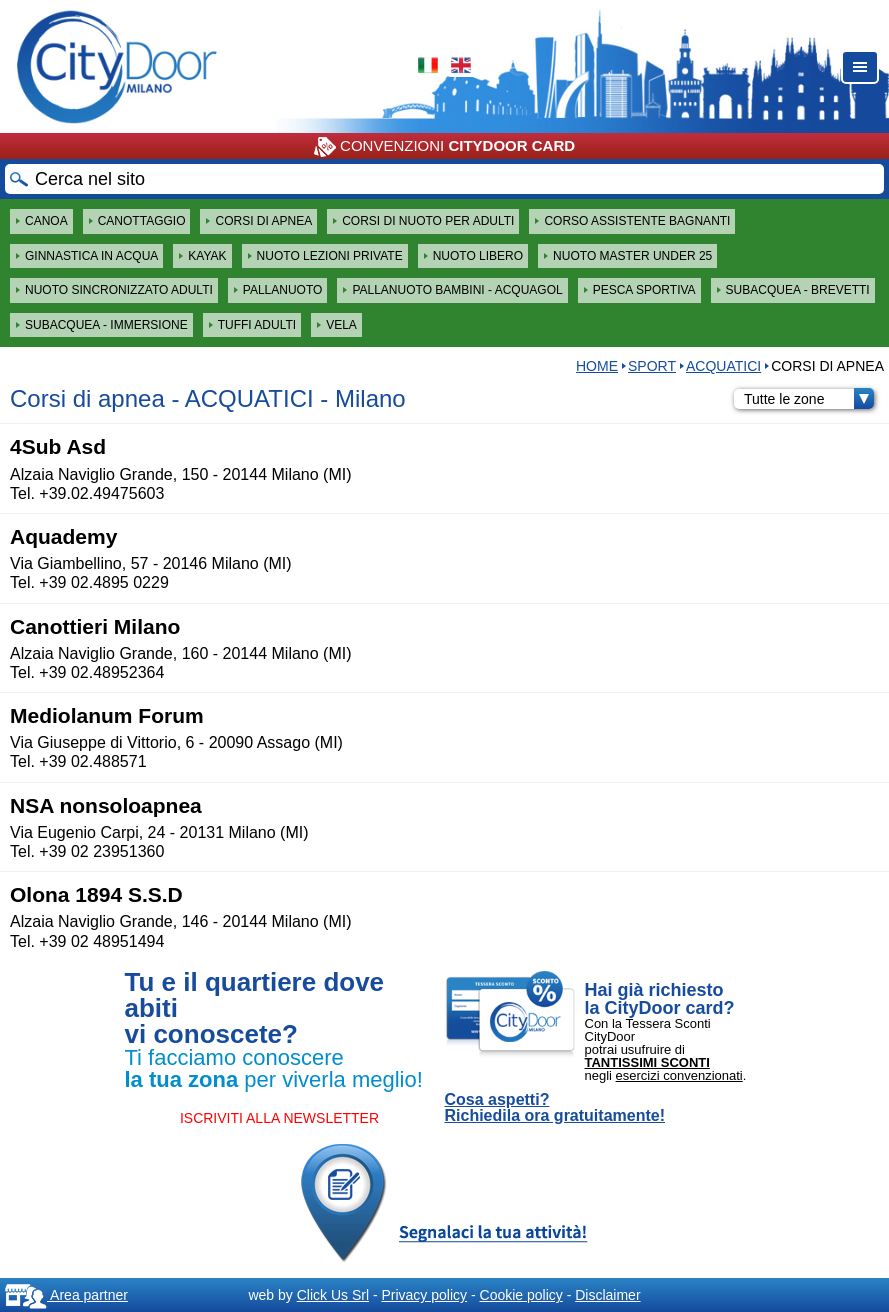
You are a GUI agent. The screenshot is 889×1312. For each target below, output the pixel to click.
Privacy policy (424, 1295)
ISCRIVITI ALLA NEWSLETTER (279, 1118)
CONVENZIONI (444, 147)
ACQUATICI (723, 366)
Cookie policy (521, 1295)
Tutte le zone (809, 399)
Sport (652, 366)
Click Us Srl (333, 1295)
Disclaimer (607, 1295)
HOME (597, 366)
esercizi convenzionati (679, 1075)
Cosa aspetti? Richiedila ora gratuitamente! (555, 1108)
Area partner (66, 1295)
